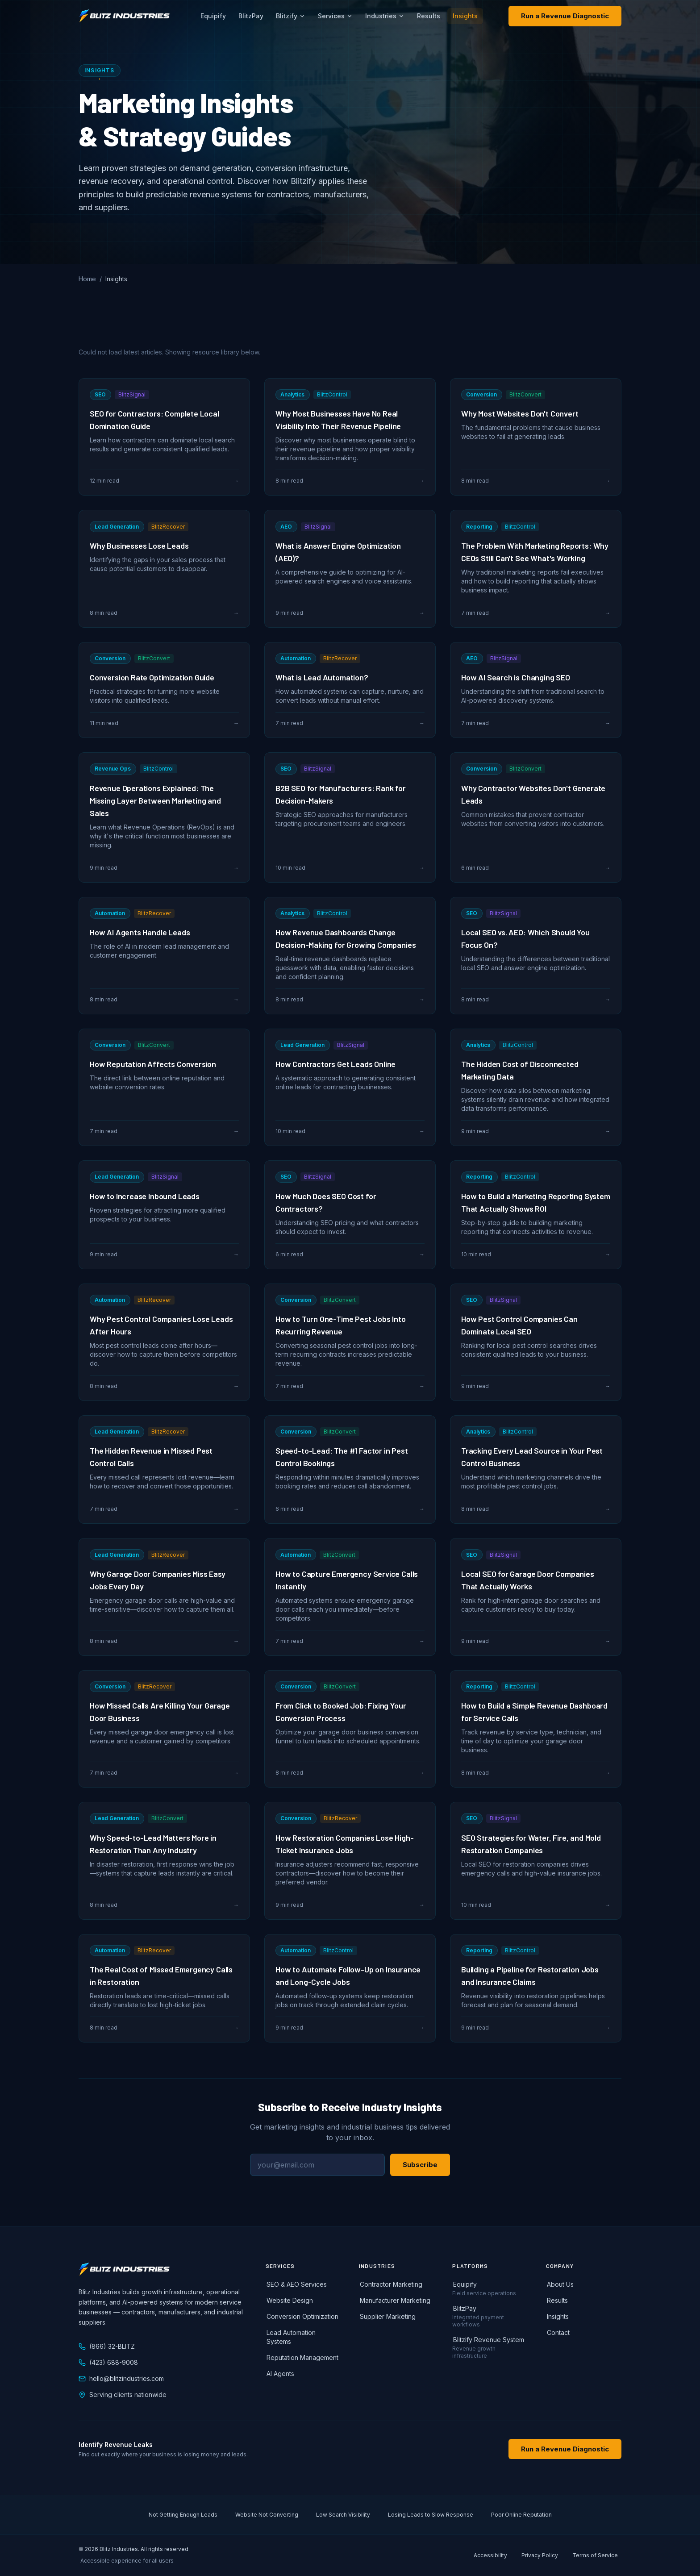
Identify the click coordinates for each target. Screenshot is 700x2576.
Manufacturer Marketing (394, 2300)
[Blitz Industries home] (124, 16)
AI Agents (280, 2373)
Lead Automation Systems (291, 2337)
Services (335, 16)
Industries (384, 16)
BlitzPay (250, 16)
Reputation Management (302, 2357)
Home (87, 279)
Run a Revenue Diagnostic (565, 16)
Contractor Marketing (390, 2284)
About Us (560, 2284)
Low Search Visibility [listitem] (343, 2514)
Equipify (213, 16)
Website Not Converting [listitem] (266, 2514)
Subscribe (420, 2164)
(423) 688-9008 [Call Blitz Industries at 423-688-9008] (108, 2362)
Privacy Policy (539, 2555)
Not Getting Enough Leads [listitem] (183, 2514)
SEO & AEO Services (296, 2284)
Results (428, 16)
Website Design (289, 2300)
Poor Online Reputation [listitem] (521, 2514)
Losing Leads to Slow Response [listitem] (430, 2514)
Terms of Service (595, 2555)
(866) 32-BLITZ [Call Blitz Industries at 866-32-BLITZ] (107, 2346)
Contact (558, 2332)
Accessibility (490, 2555)
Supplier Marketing (387, 2316)
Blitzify (290, 16)
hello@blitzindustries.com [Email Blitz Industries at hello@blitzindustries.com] (121, 2378)
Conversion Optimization (302, 2316)
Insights (465, 16)
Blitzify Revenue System (488, 2339)
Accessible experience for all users (127, 2560)
